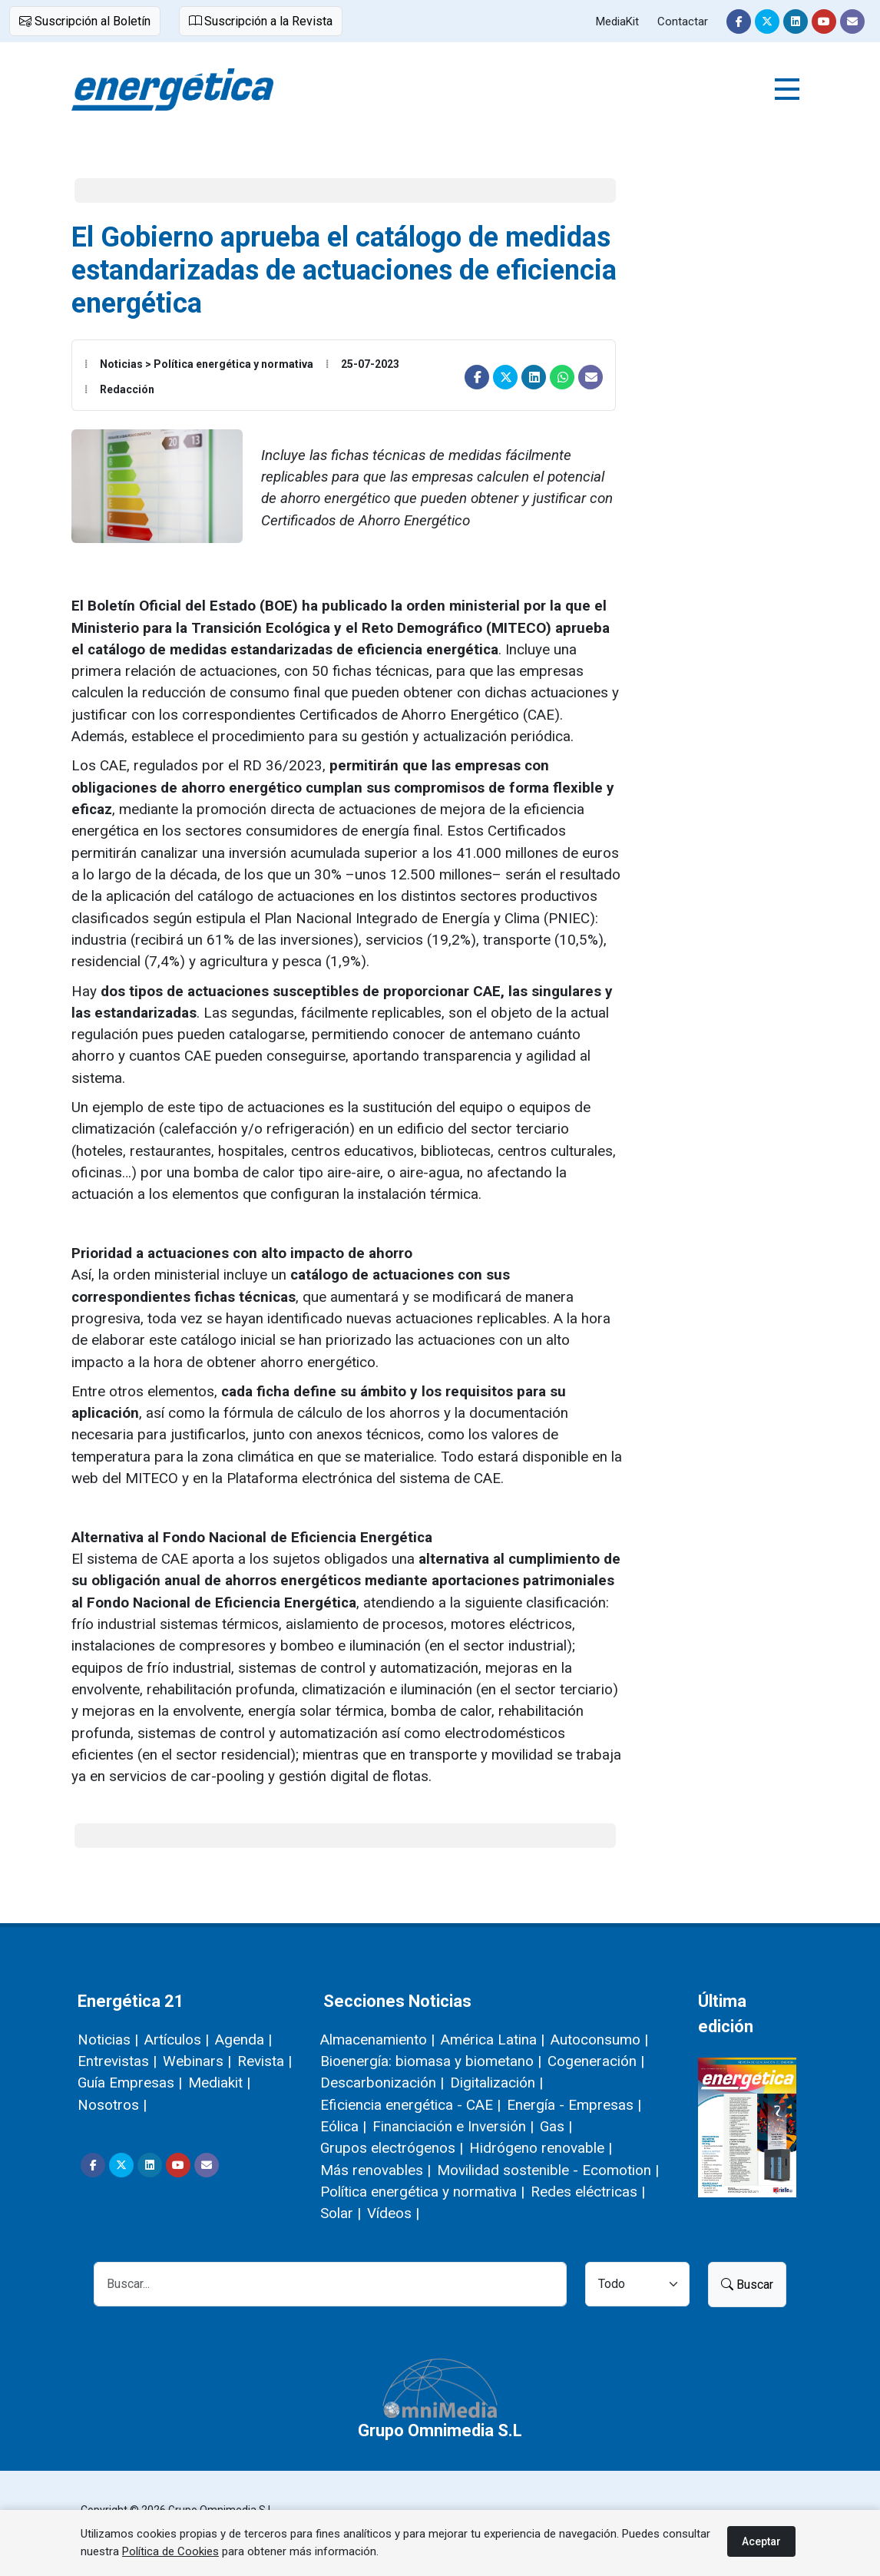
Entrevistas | (117, 2061)
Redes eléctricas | (588, 2191)
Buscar (747, 2284)
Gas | (556, 2126)
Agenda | (243, 2039)
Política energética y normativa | (422, 2191)
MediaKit (617, 21)
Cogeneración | (596, 2061)
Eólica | (343, 2126)
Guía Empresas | (130, 2082)
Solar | (340, 2213)
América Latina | (492, 2039)
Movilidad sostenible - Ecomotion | (548, 2170)
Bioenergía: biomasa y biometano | (430, 2061)
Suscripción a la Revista (260, 21)
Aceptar (761, 2541)
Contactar (682, 21)
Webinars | (197, 2061)
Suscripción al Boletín (85, 21)
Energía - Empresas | (574, 2105)
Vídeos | (393, 2213)
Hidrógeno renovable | (540, 2148)
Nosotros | (112, 2105)
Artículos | (176, 2039)
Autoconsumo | (599, 2039)
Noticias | (108, 2039)
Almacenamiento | (377, 2039)
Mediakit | (219, 2082)
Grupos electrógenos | (391, 2148)
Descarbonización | (382, 2082)
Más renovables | (375, 2170)
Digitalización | (496, 2082)
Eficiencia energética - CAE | (410, 2105)
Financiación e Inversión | (453, 2126)
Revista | (264, 2061)
